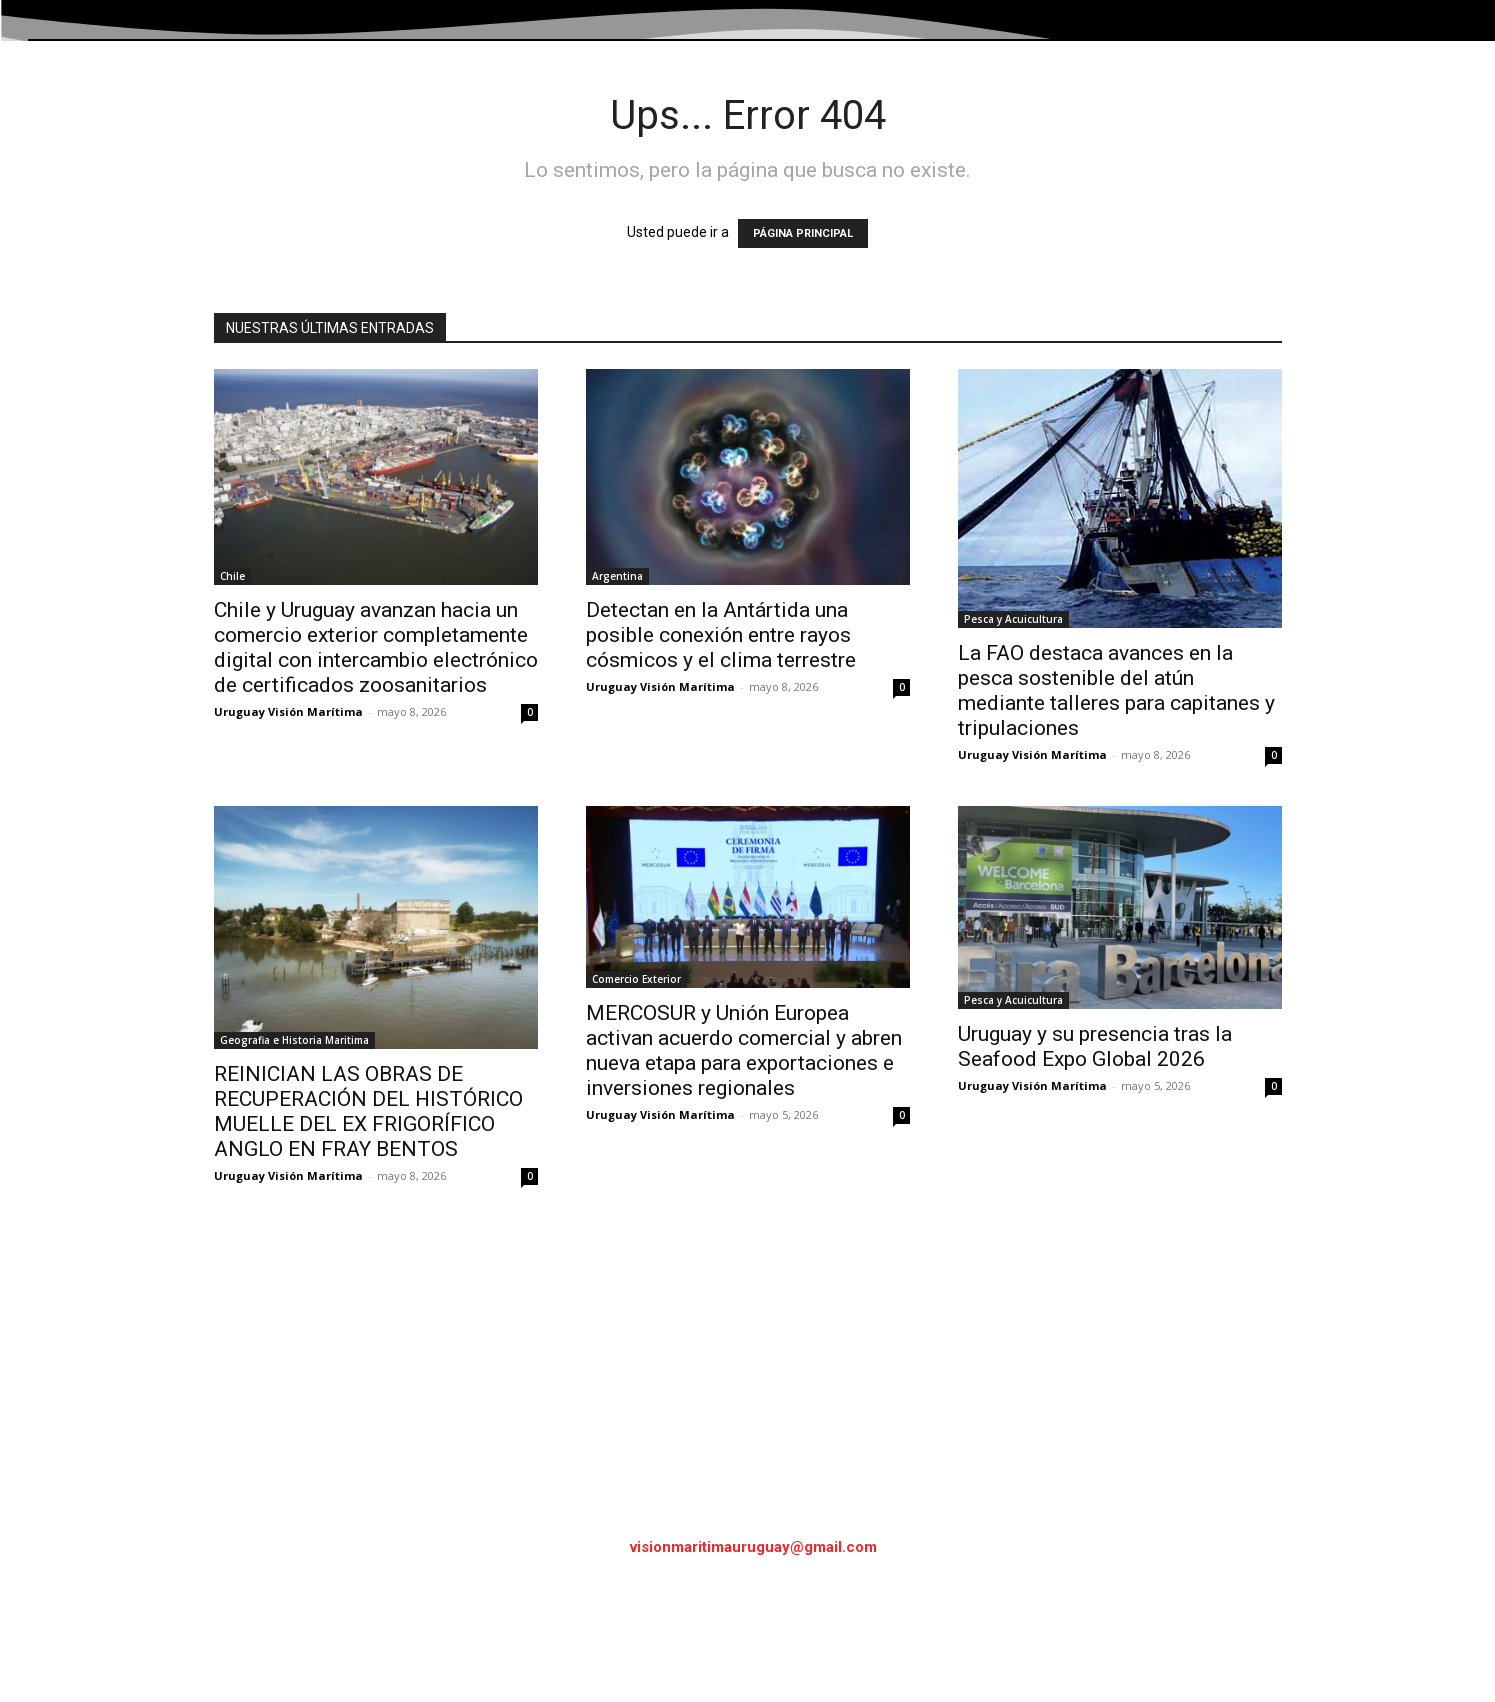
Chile (232, 576)
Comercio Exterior (636, 979)
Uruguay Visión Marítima (288, 711)
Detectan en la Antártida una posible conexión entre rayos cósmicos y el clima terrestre (721, 635)
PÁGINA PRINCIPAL (803, 233)
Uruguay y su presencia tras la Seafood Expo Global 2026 (1095, 1046)
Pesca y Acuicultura (1013, 619)
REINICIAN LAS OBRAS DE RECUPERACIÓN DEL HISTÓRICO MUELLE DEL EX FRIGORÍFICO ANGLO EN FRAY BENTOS (368, 1111)
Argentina (617, 576)
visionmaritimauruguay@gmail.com (753, 1547)
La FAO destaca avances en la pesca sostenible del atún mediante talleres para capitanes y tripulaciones (1116, 690)
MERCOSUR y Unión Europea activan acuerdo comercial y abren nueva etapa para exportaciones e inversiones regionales (744, 1050)
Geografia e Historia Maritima (294, 1040)
